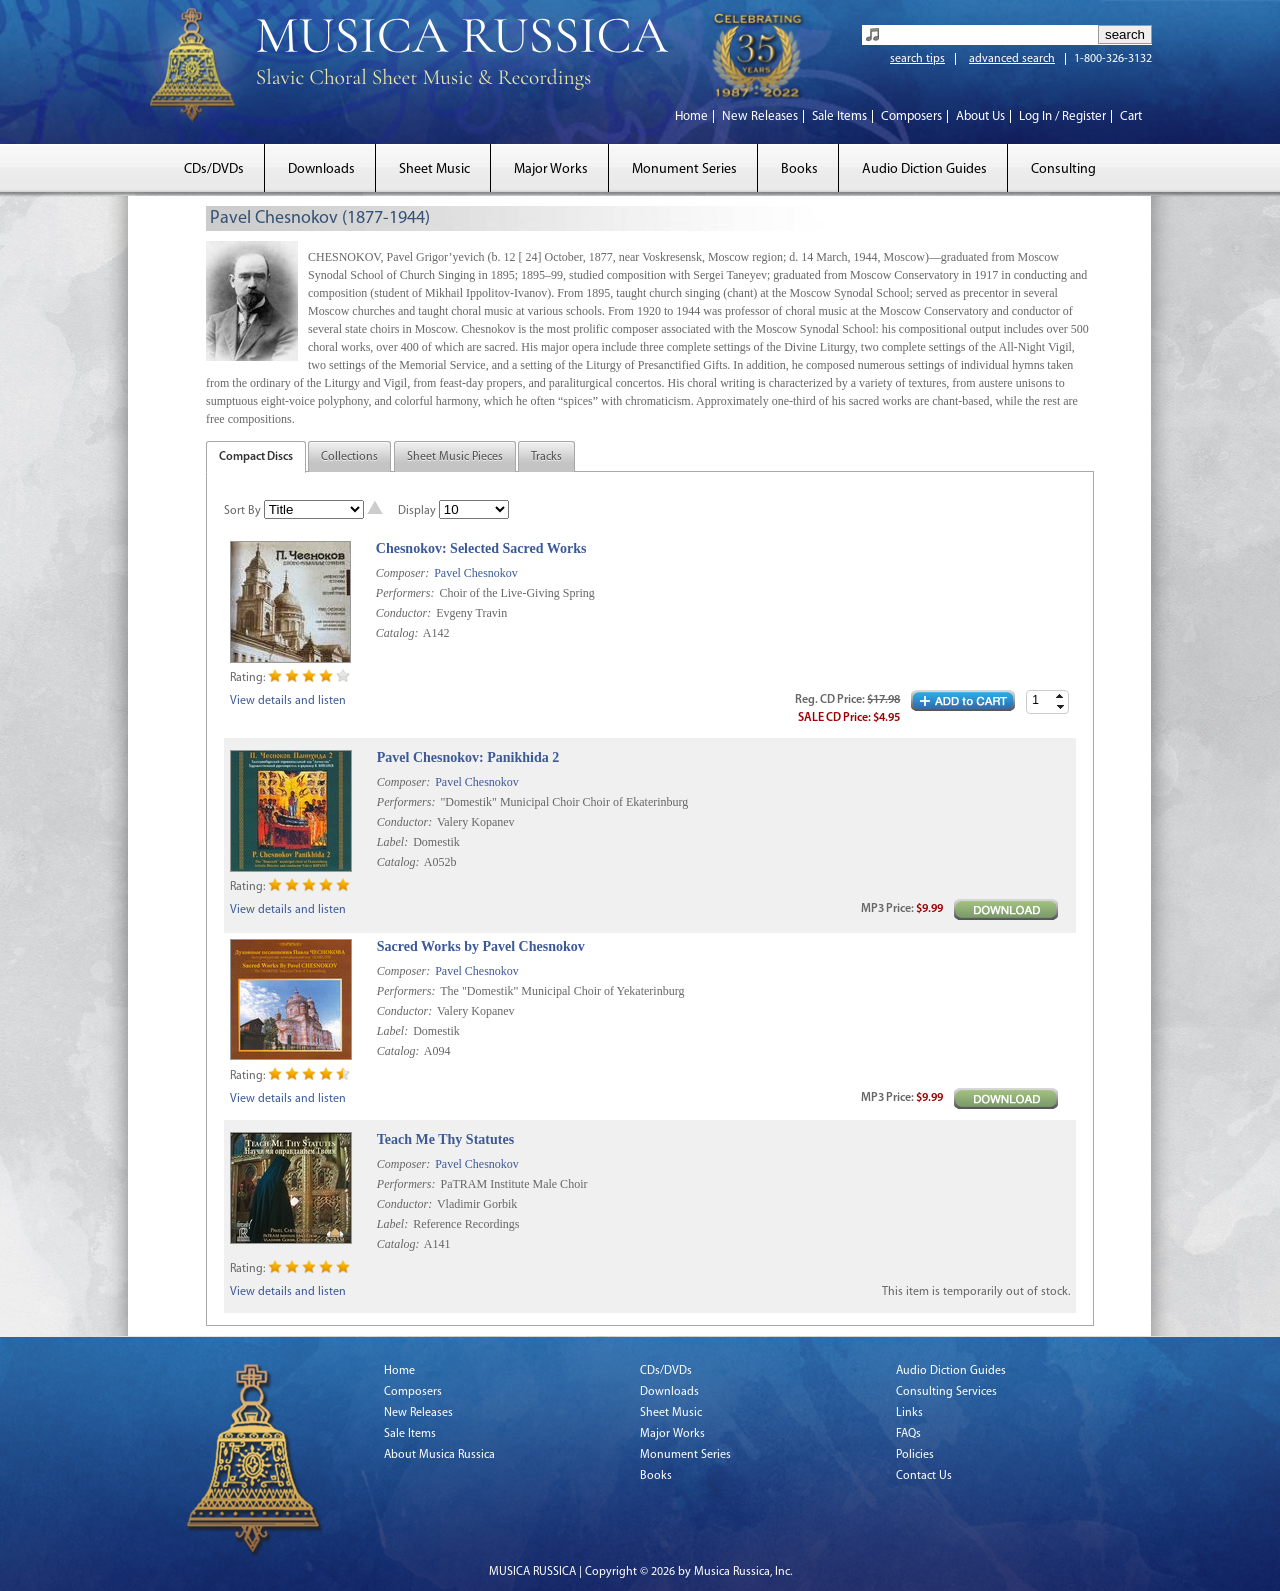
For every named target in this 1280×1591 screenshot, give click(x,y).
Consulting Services (946, 1392)
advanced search (1012, 59)
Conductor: (403, 613)
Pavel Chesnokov (476, 573)
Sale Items (839, 116)
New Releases (760, 116)
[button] (1060, 696)
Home (691, 116)
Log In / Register (1062, 116)
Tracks (546, 457)
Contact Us (924, 1476)
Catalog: (397, 633)
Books (799, 169)
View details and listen (288, 701)
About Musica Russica (439, 1455)
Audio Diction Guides (924, 169)
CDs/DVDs (214, 169)
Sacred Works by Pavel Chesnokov (481, 946)
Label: (392, 842)
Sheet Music (434, 169)
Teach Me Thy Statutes (445, 1139)
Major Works (551, 169)
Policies (915, 1455)
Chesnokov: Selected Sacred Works (481, 548)
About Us (980, 116)
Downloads (321, 169)
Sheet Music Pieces (455, 457)
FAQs (908, 1434)
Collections (349, 457)
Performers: (405, 593)
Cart (1131, 116)
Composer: (402, 573)
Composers (911, 116)
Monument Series (684, 169)
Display (417, 511)
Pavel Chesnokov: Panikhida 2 (468, 757)
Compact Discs (256, 457)
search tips (917, 59)
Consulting (1063, 169)
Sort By (242, 511)
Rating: (247, 678)
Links (909, 1413)
